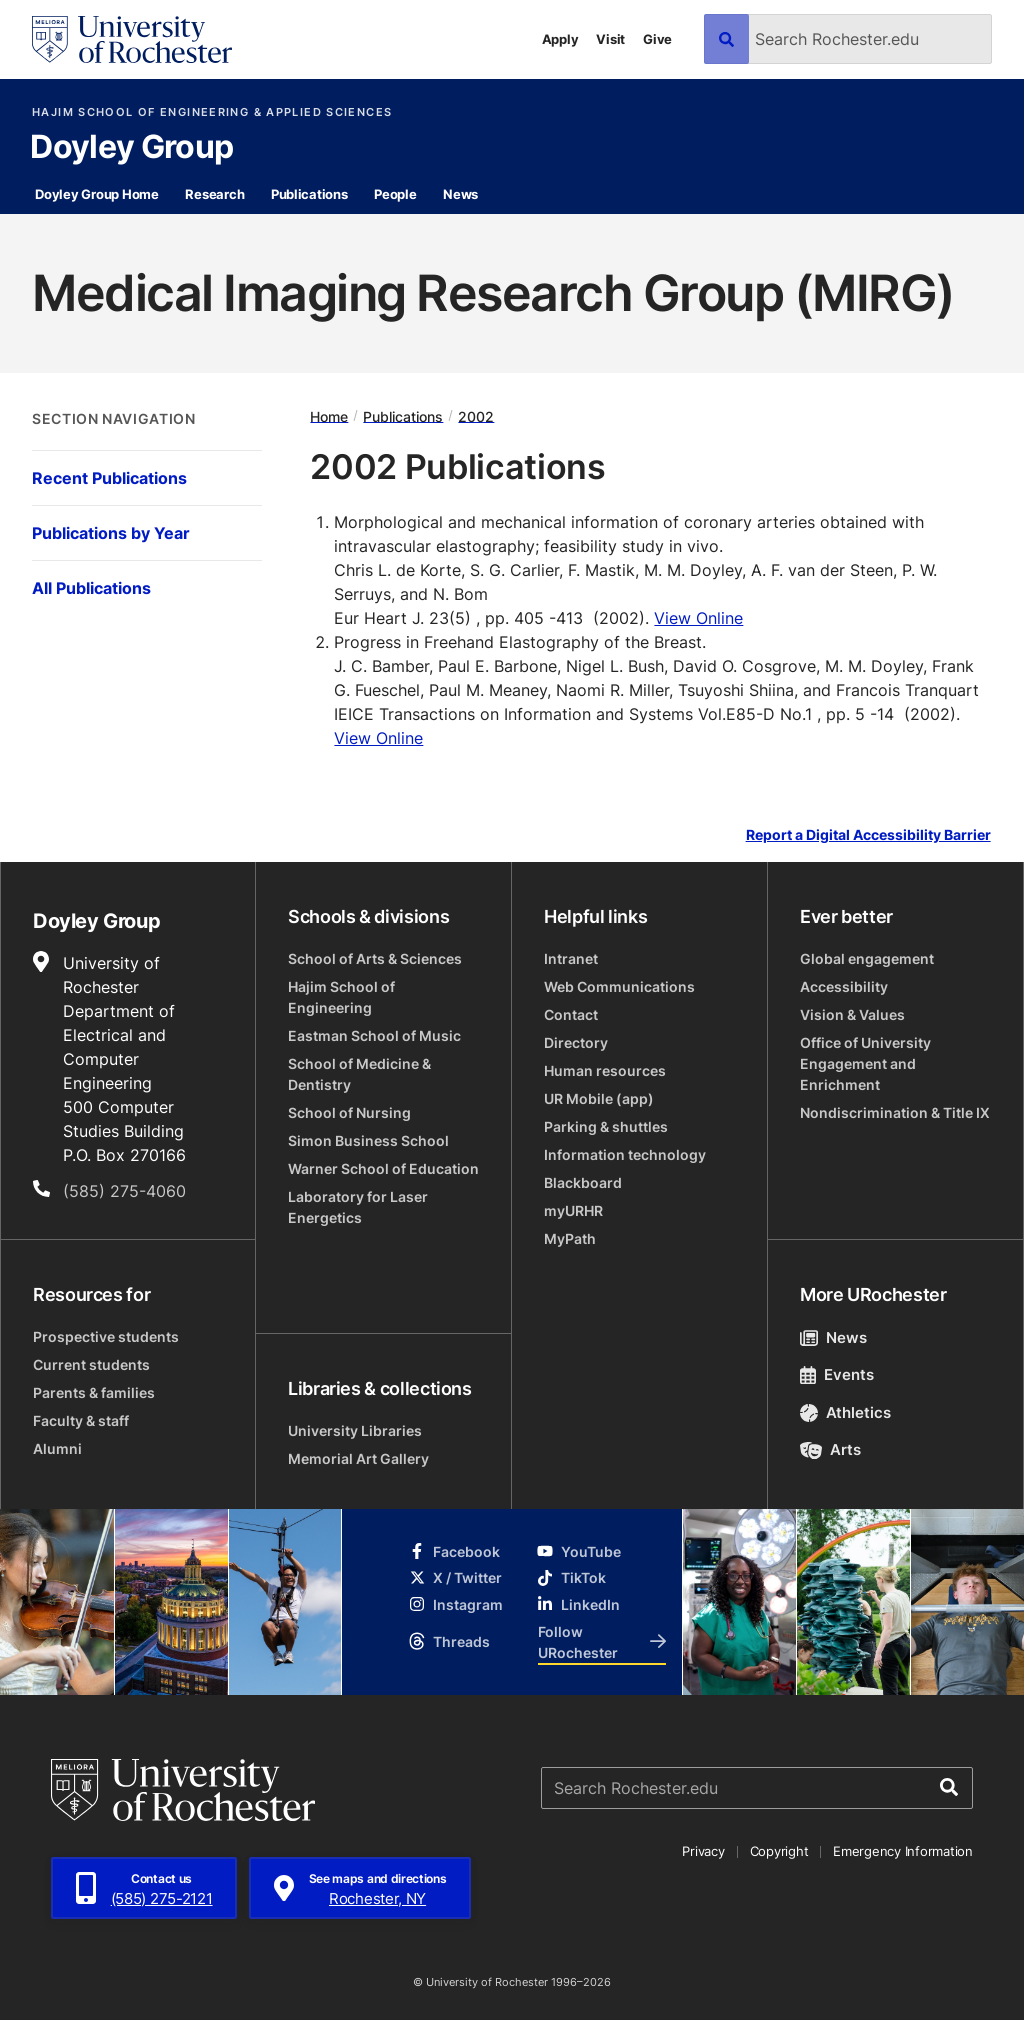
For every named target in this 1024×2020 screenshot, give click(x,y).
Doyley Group (131, 148)
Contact (571, 1014)
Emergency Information (903, 1851)
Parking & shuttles (606, 1126)
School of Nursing (349, 1112)
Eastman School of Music (374, 1035)
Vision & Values (852, 1014)
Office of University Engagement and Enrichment (865, 1063)
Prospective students (106, 1336)
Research (214, 194)
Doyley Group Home (97, 194)
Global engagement (867, 958)
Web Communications (619, 986)
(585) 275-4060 (124, 1191)
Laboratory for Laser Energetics (358, 1207)
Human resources (605, 1070)
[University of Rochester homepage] (132, 39)
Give (657, 39)
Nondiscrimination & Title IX (895, 1112)
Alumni (57, 1448)
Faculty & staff (81, 1420)
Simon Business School (368, 1140)
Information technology (625, 1154)
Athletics (845, 1412)
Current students (91, 1364)
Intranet (571, 958)
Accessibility (844, 986)
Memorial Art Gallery (358, 1458)
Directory (576, 1042)
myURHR (573, 1210)
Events (837, 1374)
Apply (560, 39)
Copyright (779, 1851)
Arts (830, 1449)
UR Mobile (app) (599, 1098)
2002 (476, 415)
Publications (309, 194)
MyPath (570, 1238)
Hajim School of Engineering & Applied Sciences (212, 112)
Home (329, 415)
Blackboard (583, 1182)
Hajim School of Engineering (341, 997)
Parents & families (94, 1392)
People (395, 194)
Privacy (703, 1851)
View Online (698, 618)
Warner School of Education (383, 1168)
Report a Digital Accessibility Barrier (868, 834)
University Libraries (355, 1430)
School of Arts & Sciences (375, 958)
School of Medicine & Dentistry (359, 1074)
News (460, 194)
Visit (610, 39)
